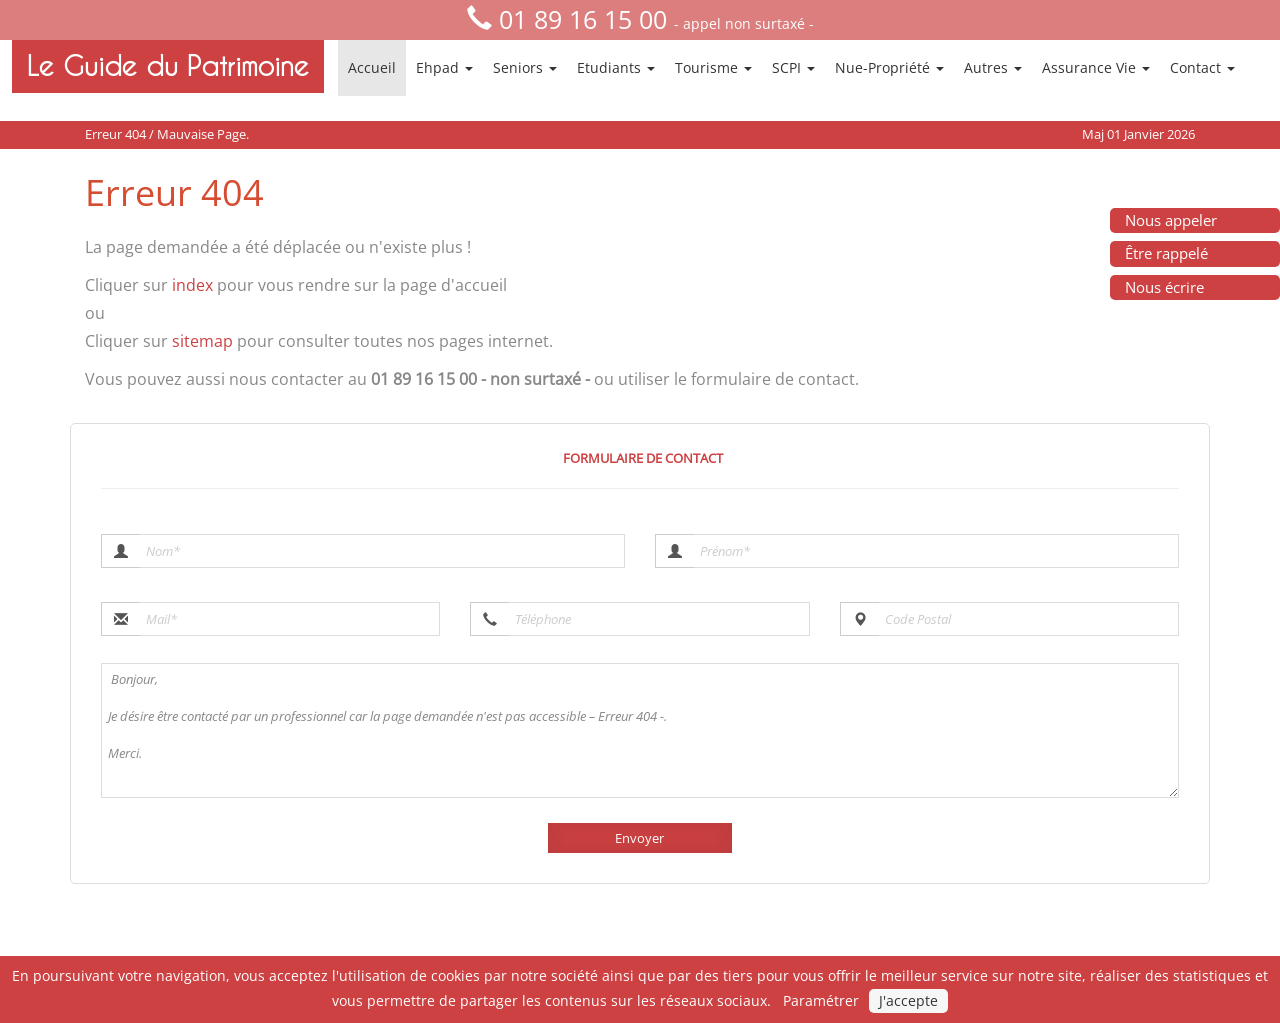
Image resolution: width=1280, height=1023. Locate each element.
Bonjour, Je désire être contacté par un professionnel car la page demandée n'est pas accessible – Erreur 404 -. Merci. (640, 730)
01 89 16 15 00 (583, 19)
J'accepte (908, 1000)
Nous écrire (1164, 287)
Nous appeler (1171, 220)
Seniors (525, 67)
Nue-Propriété (889, 67)
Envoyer (639, 838)
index (192, 285)
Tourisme (713, 67)
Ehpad (444, 67)
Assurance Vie (1096, 67)
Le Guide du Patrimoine (168, 66)
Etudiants (616, 67)
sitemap (202, 341)
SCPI (793, 67)
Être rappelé (1166, 253)
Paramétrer (821, 1000)
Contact (1202, 67)
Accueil (372, 67)
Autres (993, 67)
